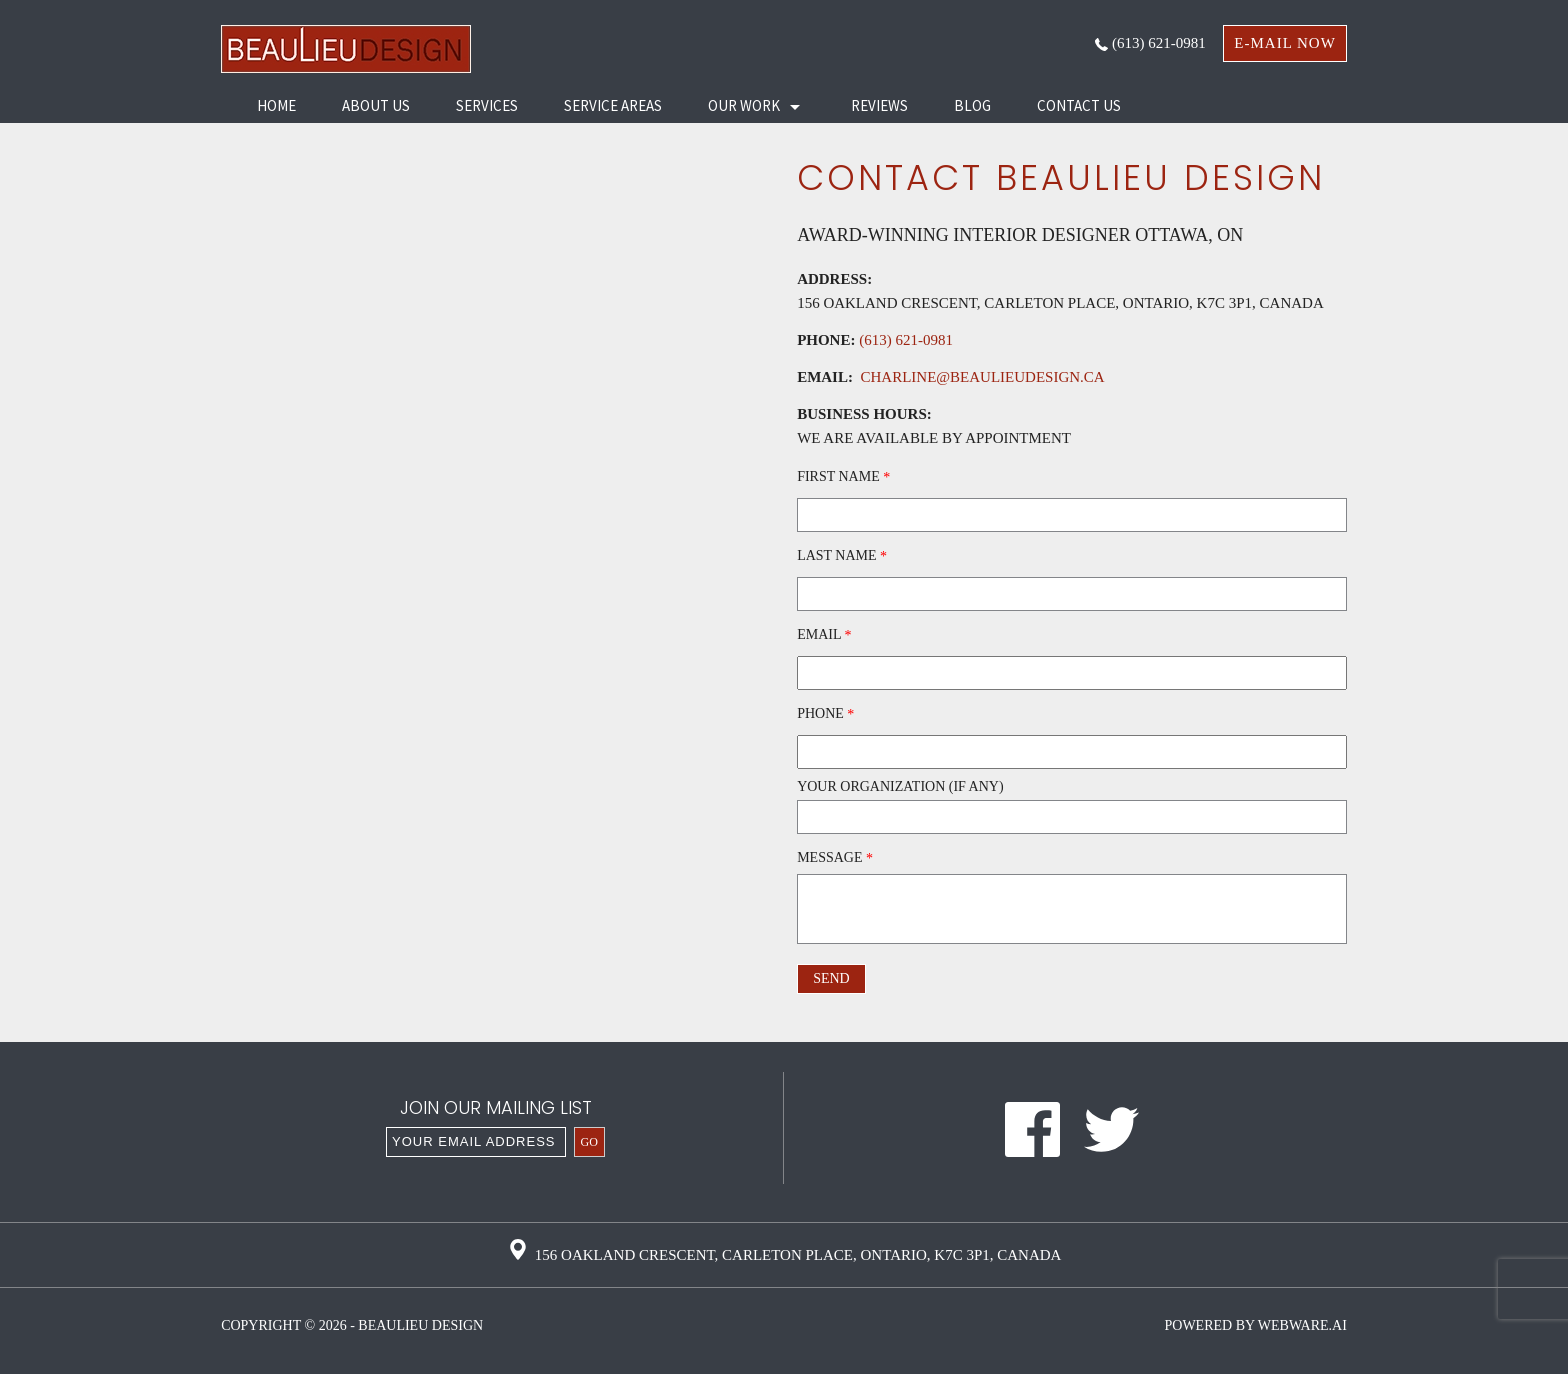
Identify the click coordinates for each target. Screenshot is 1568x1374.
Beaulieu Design (420, 1325)
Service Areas (613, 105)
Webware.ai (1302, 1325)
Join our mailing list (496, 1109)
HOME (276, 105)
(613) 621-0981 (1150, 43)
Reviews (879, 105)
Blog (972, 105)
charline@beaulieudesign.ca (979, 377)
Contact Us (1079, 105)
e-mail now (1285, 43)
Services (487, 105)
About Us (376, 105)
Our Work (744, 105)
